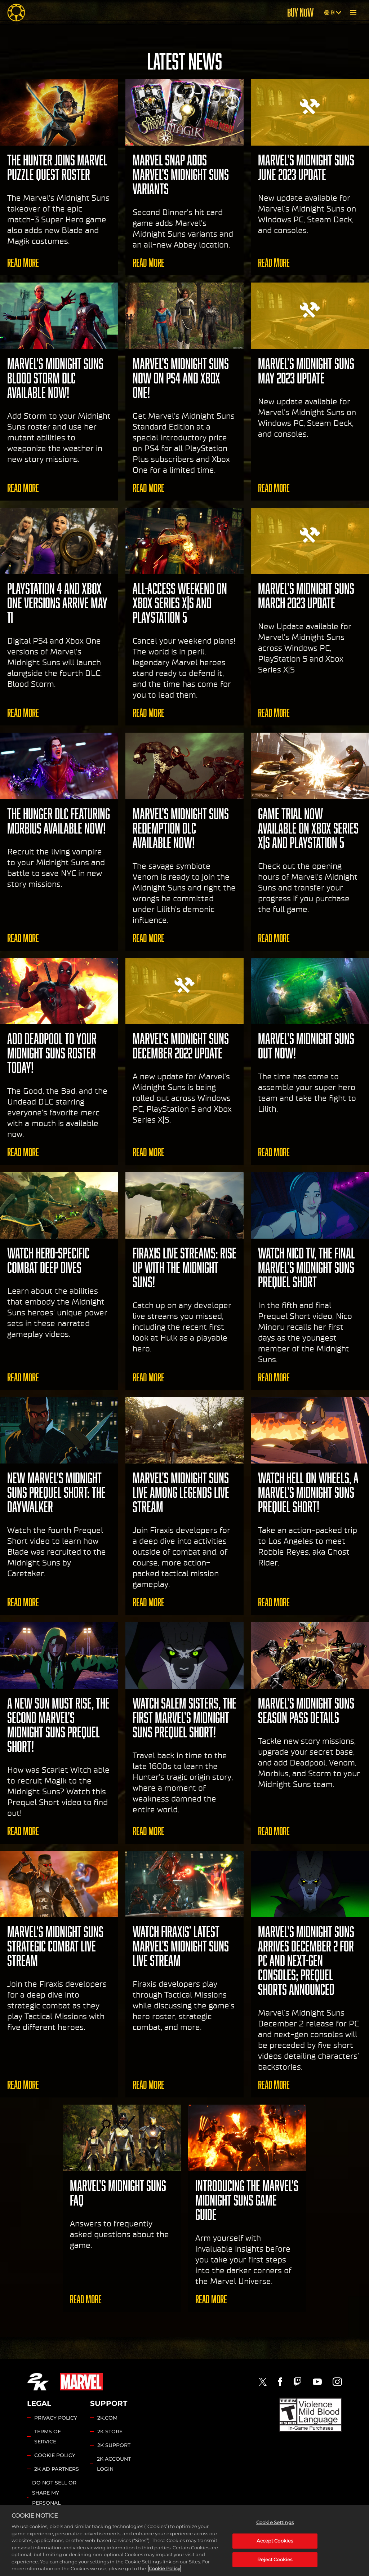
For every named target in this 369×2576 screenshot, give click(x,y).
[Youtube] (317, 2381)
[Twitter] (262, 2381)
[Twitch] (297, 2381)
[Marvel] (81, 2381)
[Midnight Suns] (16, 13)
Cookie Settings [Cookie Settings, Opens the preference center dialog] (275, 2556)
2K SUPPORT (113, 2445)
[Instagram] (337, 2381)
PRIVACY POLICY (55, 2418)
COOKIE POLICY (54, 2455)
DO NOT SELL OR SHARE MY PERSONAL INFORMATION (54, 2497)
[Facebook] (280, 2381)
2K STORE (110, 2431)
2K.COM (107, 2418)
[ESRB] (310, 2415)
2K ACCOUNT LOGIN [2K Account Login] (114, 2464)
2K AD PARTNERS (56, 2469)
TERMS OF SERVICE (47, 2436)
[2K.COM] (38, 2381)
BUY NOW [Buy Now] (300, 12)
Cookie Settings (57, 2526)
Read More (23, 262)
